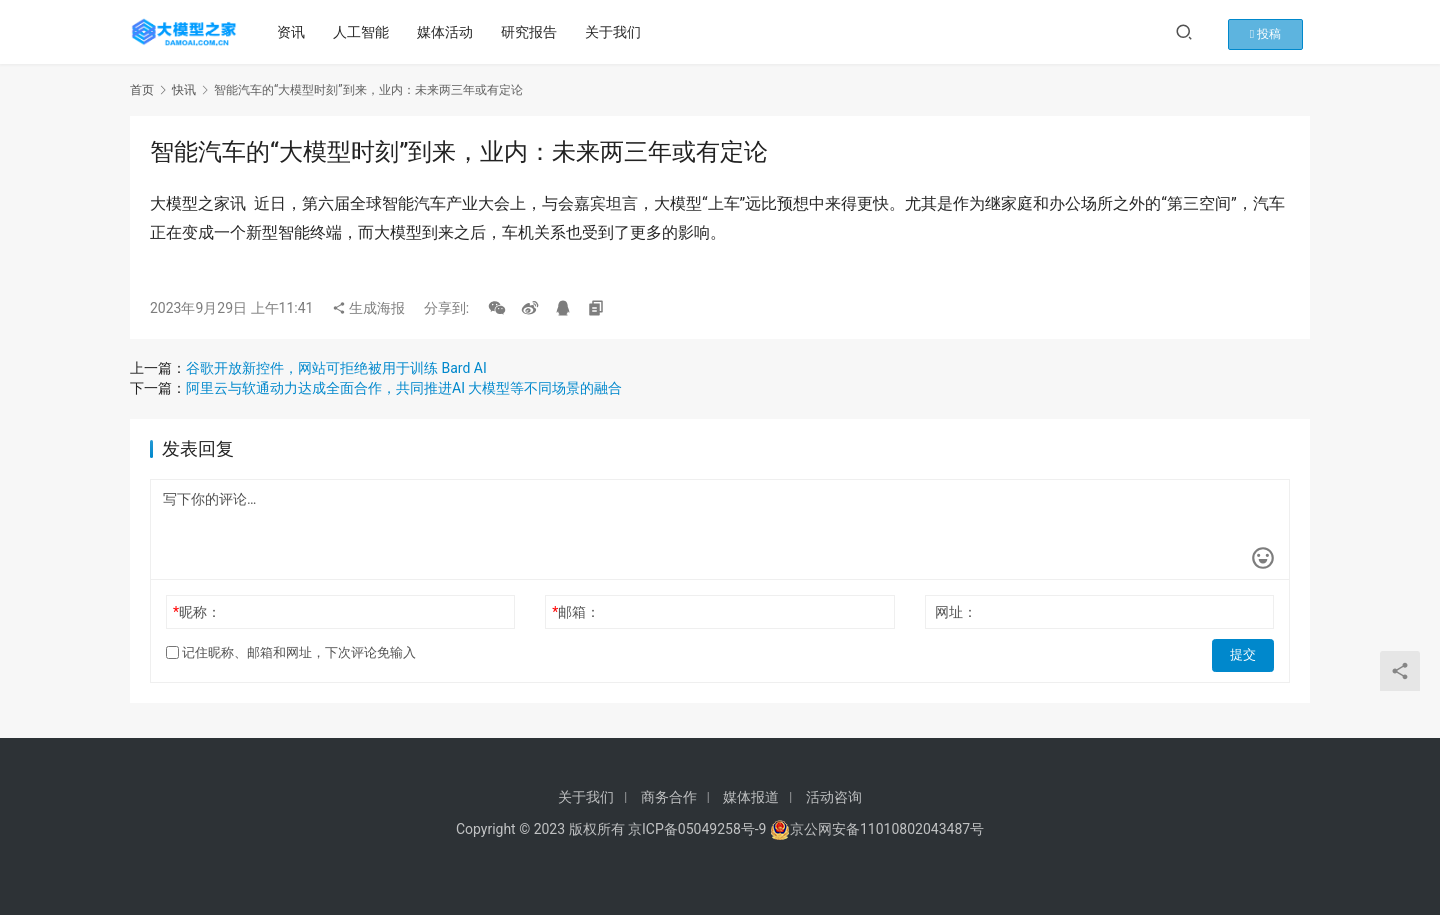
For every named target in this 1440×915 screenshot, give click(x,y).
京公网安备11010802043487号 (887, 829)
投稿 (1278, 32)
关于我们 (617, 32)
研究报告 (533, 32)
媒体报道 (751, 797)
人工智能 (365, 32)
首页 (142, 90)
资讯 (295, 32)
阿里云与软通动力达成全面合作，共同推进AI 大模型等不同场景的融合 (404, 388)
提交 (1246, 653)
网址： (956, 612)
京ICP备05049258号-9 (697, 829)
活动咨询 (834, 797)
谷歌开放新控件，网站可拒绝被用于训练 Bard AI (336, 368)
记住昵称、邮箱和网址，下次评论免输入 (291, 652)
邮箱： (576, 612)
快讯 (184, 90)
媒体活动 (449, 32)
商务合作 (669, 797)
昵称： (197, 612)
